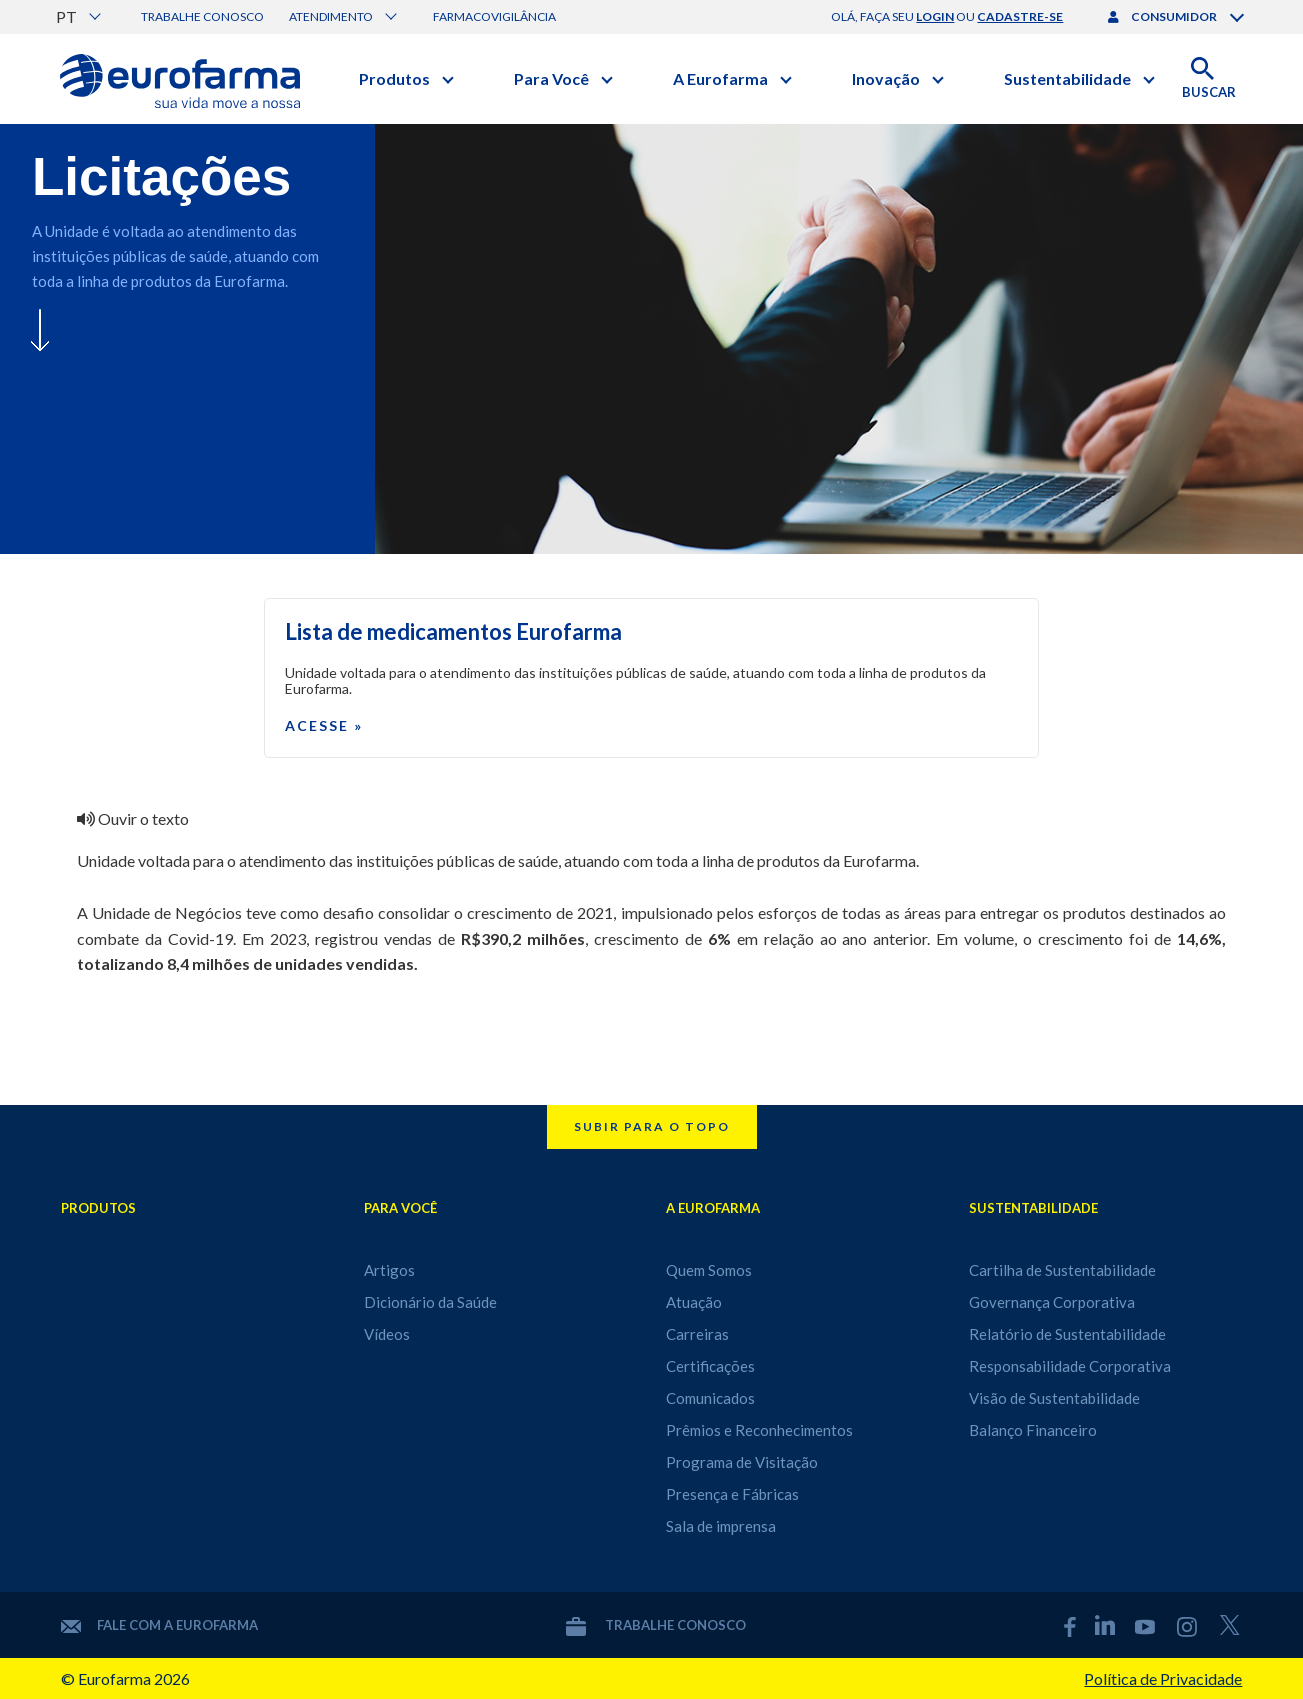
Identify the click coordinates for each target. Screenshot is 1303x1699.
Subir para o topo (652, 1126)
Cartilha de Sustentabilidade (1062, 1270)
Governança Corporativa (1052, 1302)
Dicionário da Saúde (430, 1302)
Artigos (389, 1270)
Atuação (694, 1302)
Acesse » (324, 725)
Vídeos (387, 1334)
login (935, 16)
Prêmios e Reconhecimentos (759, 1430)
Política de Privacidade (1163, 1678)
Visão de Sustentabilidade (1054, 1398)
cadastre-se (1020, 16)
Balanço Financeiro (1033, 1430)
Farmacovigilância (494, 16)
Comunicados (710, 1398)
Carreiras (697, 1334)
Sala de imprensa (721, 1526)
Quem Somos (709, 1270)
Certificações (710, 1366)
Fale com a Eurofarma (159, 1625)
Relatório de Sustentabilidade (1067, 1334)
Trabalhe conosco (202, 16)
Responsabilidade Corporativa (1070, 1366)
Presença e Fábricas (732, 1494)
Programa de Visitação (742, 1462)
